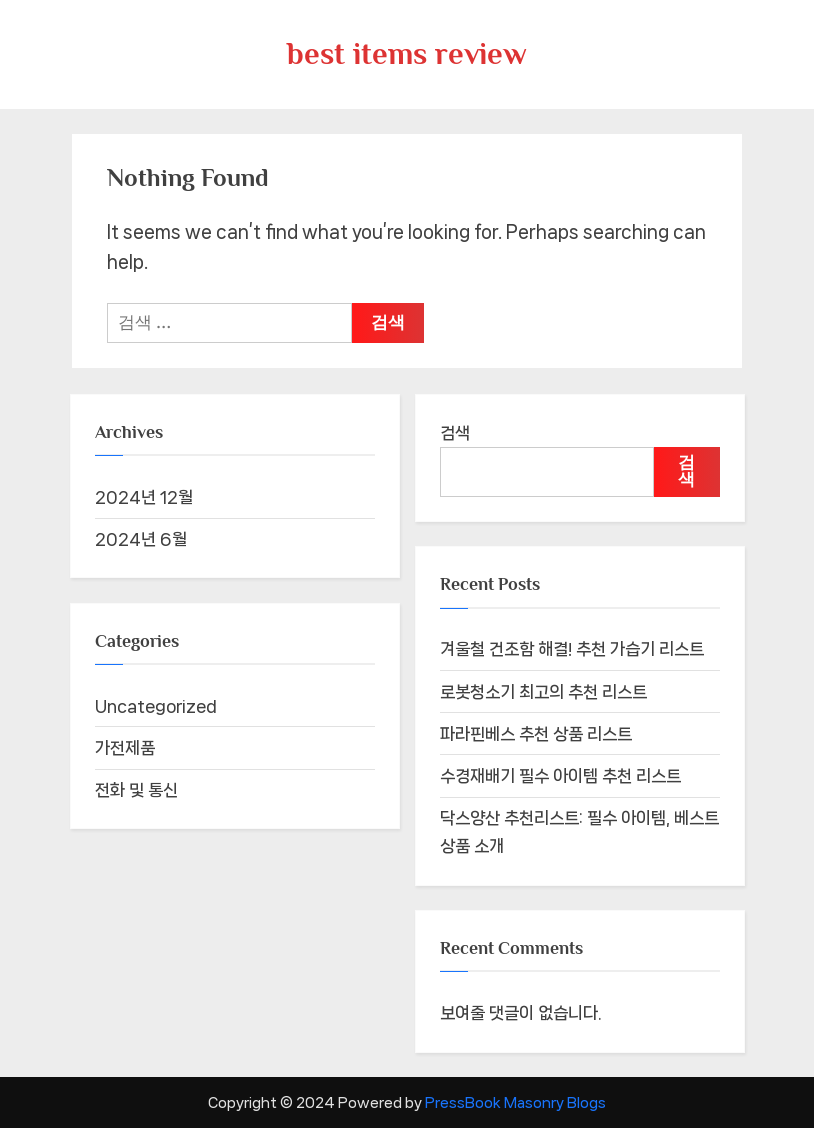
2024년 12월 (144, 497)
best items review (407, 53)
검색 (455, 433)
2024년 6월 (141, 539)
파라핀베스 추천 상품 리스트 (536, 734)
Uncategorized (156, 706)
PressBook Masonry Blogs (515, 1102)
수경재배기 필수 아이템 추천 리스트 (560, 776)
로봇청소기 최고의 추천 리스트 (543, 692)
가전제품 (125, 748)
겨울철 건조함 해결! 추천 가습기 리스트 (572, 649)
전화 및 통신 (136, 790)
